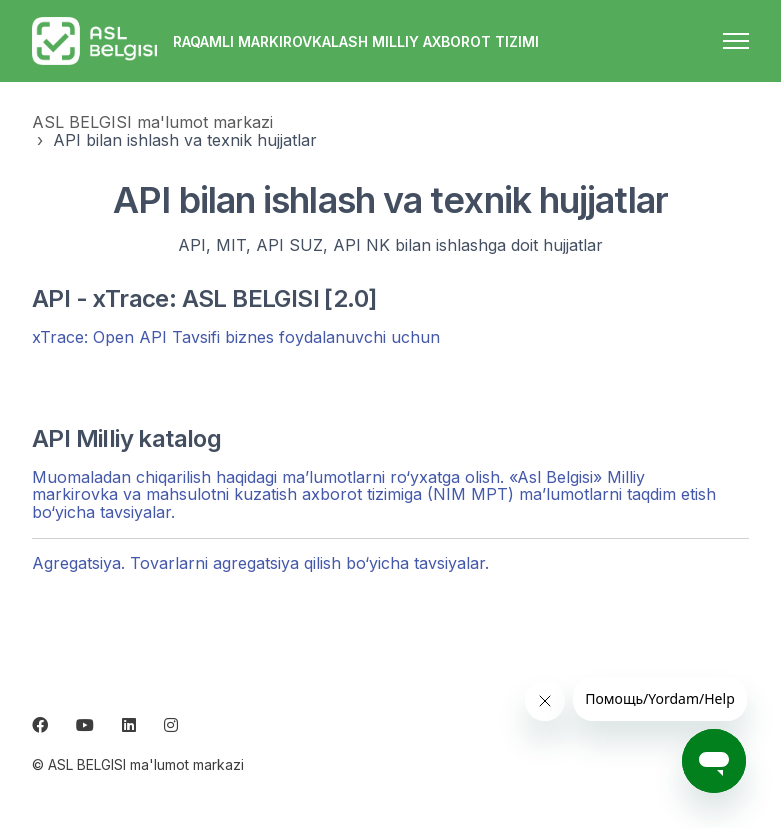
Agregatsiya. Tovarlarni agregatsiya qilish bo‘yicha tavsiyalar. (260, 563)
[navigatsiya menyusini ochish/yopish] (736, 41)
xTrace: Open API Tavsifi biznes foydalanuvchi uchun (236, 337)
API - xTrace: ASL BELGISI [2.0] (204, 298)
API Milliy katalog (126, 438)
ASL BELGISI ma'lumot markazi (152, 122)
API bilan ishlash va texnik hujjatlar (185, 140)
